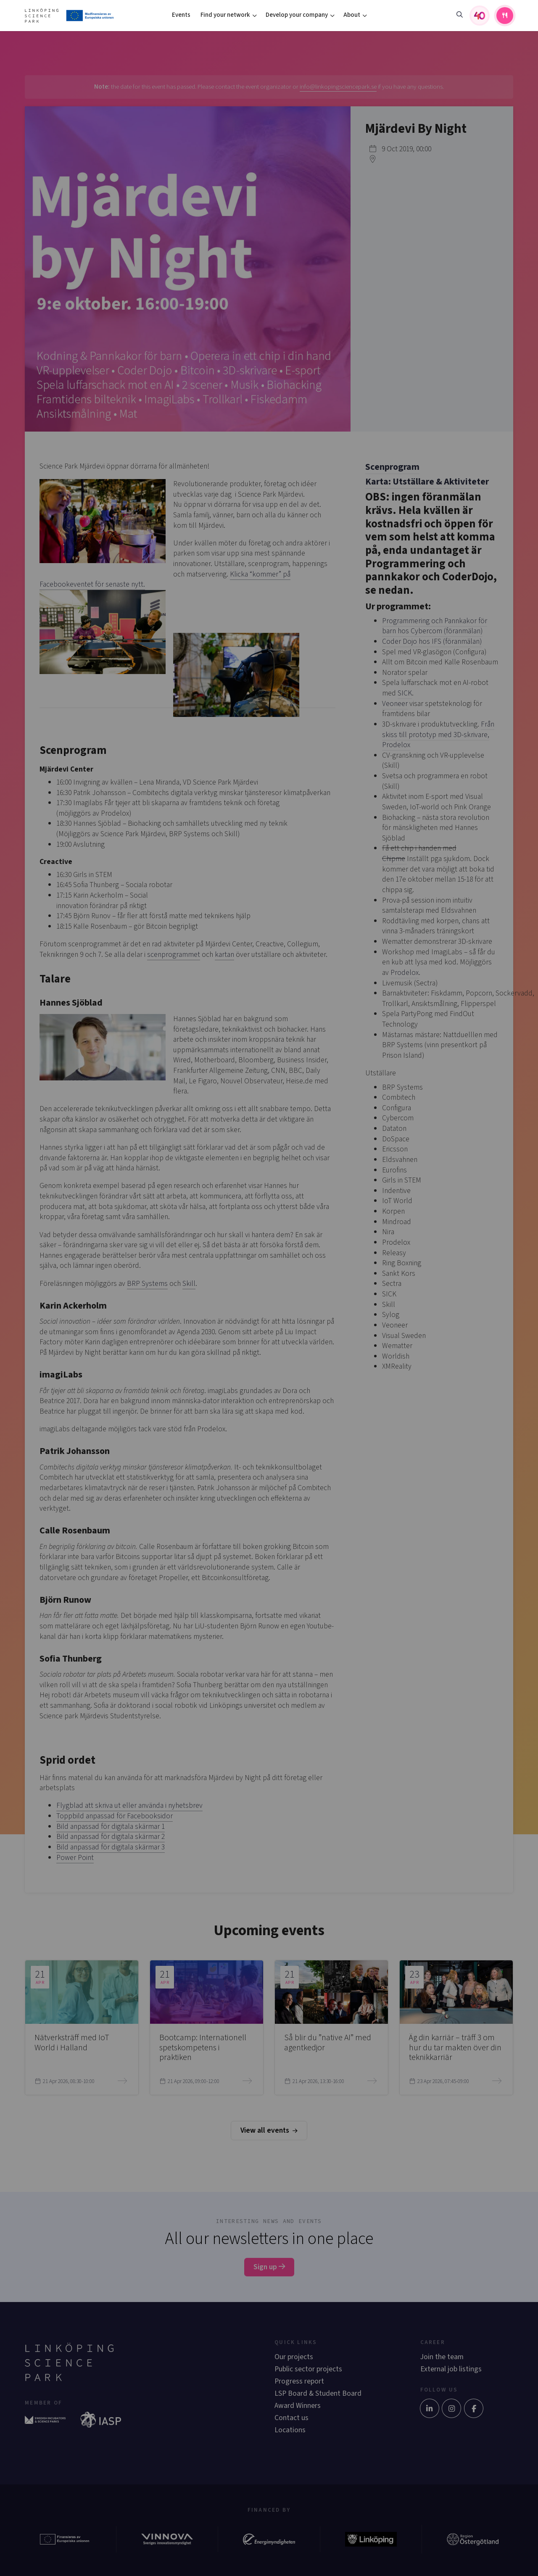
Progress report (299, 2381)
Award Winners (297, 2405)
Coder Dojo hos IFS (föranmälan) (432, 641)
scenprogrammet (173, 954)
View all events (269, 2130)
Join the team (442, 2357)
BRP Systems (147, 1283)
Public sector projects (308, 2369)
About (351, 15)
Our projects (293, 2357)
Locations (290, 2430)
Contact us (291, 2418)
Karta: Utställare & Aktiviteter (427, 481)
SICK (405, 693)
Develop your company (297, 15)
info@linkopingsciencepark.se (338, 86)
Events (181, 15)
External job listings (451, 2369)
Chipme (393, 858)
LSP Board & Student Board (317, 2393)
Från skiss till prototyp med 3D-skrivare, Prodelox (438, 734)
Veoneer (395, 703)
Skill (188, 1283)
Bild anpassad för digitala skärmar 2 (110, 1836)
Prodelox (404, 972)
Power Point (75, 1857)
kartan (224, 954)
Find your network (225, 15)
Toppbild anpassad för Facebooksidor (114, 1816)
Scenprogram (392, 467)
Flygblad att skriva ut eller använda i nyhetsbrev (129, 1805)
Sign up (269, 2267)
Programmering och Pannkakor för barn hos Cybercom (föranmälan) (434, 626)
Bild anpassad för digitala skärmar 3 (110, 1847)
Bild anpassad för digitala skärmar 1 (110, 1826)
